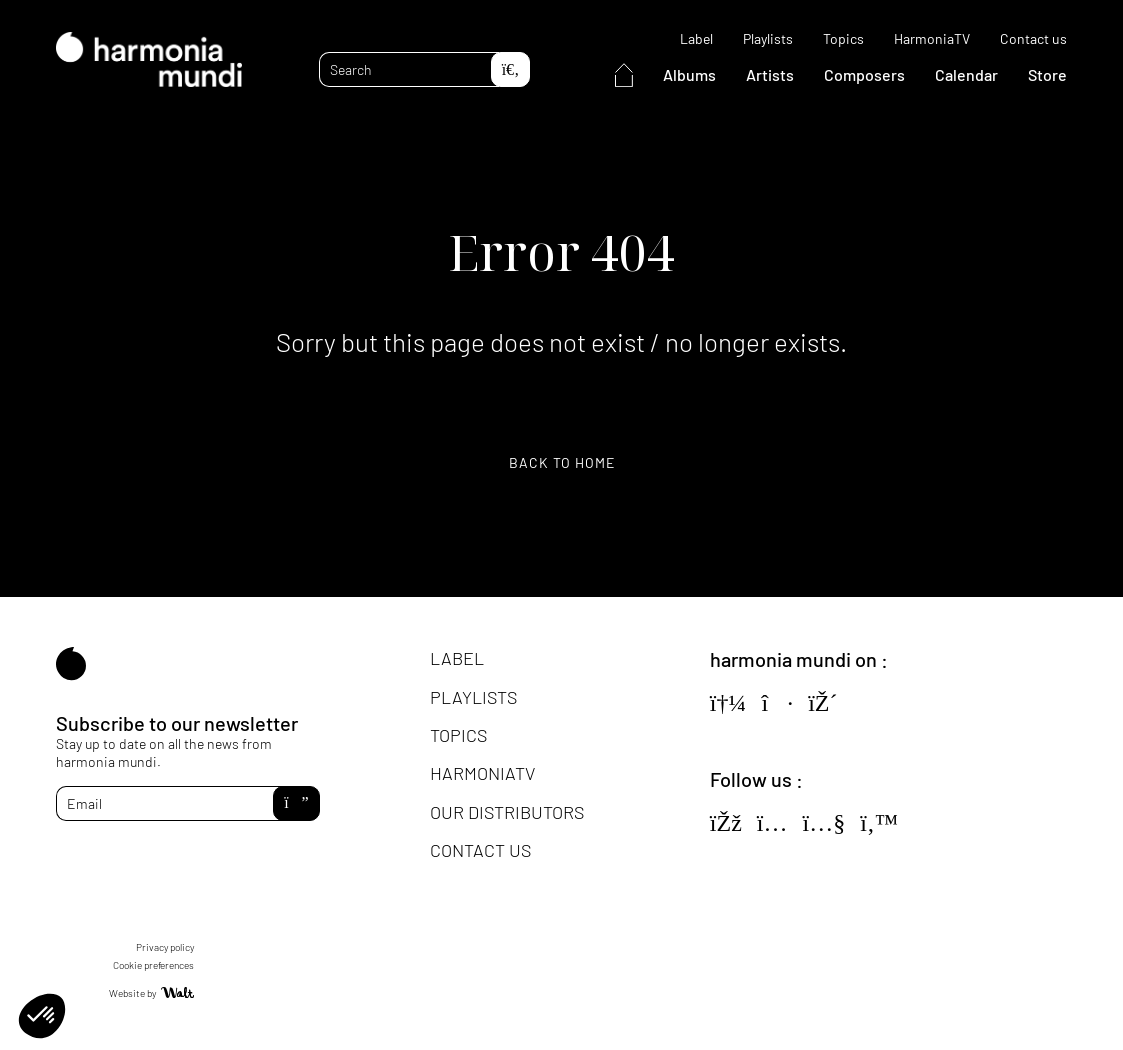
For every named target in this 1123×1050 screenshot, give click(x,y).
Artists (770, 74)
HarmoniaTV (932, 38)
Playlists (768, 38)
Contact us (1033, 38)
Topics (843, 38)
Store (1047, 74)
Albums (689, 74)
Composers (864, 74)
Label (696, 38)
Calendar (966, 74)
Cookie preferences (153, 965)
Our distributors (507, 812)
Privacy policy (165, 947)
